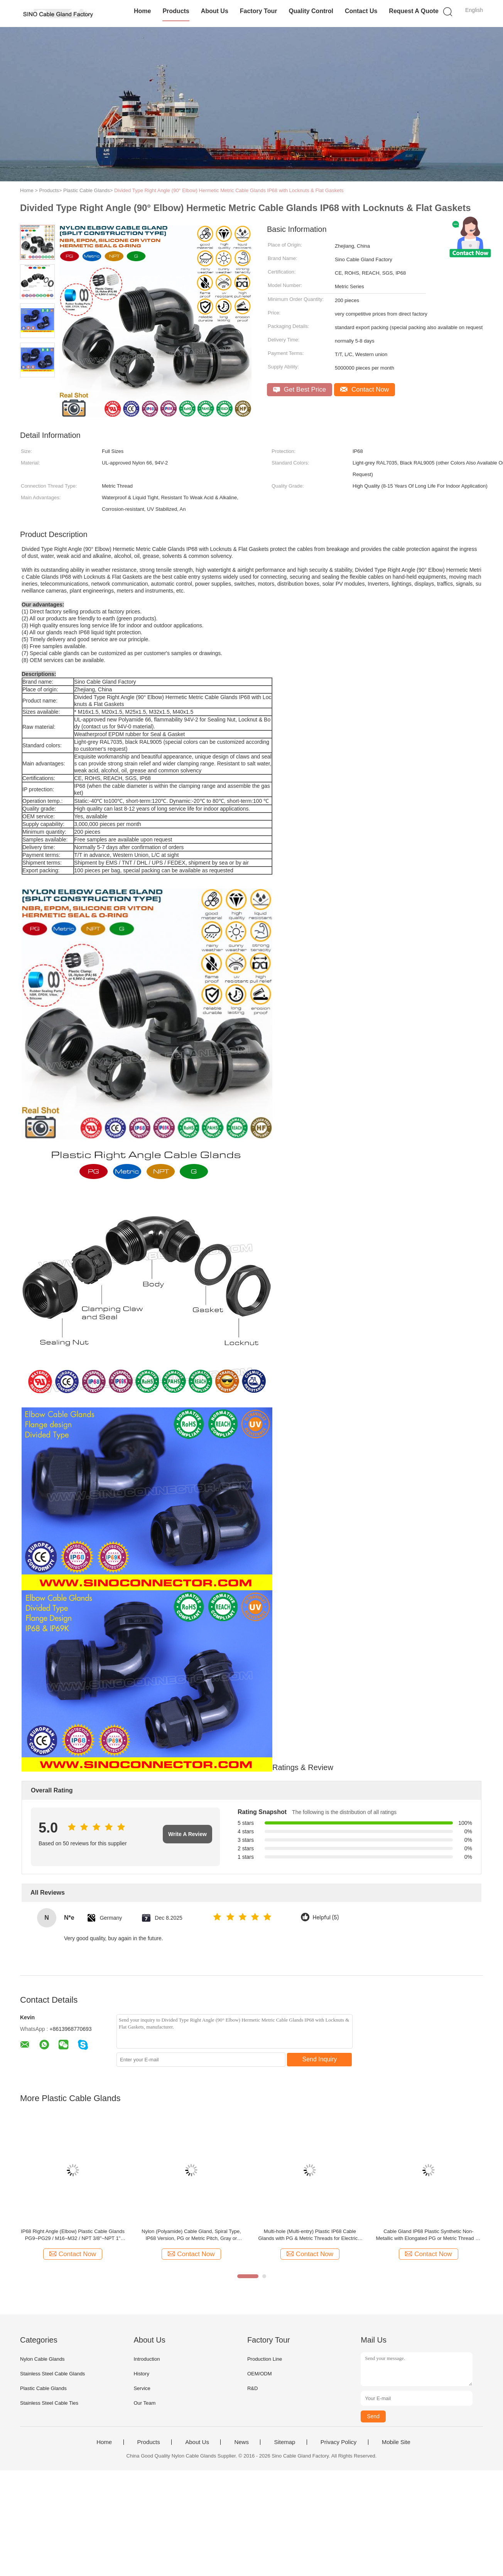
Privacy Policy (338, 2442)
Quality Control (311, 11)
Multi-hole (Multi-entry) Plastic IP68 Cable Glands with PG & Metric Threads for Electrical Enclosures (310, 2235)
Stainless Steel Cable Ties (49, 2403)
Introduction (146, 2359)
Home (142, 11)
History (141, 2374)
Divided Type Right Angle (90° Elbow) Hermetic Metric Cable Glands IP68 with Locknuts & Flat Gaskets (229, 190)
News (241, 2442)
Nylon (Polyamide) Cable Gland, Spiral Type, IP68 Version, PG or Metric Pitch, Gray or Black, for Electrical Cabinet (191, 2235)
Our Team (144, 2403)
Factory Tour (258, 11)
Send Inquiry (319, 2059)
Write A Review (187, 1834)
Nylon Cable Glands (42, 2359)
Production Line (264, 2359)
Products (175, 11)
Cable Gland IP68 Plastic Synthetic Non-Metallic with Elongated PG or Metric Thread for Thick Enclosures (428, 2235)
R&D (252, 2388)
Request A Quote (414, 11)
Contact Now (364, 389)
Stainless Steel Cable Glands (52, 2374)
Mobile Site (396, 2442)
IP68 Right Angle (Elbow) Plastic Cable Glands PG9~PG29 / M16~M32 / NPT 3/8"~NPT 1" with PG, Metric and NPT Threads (73, 2235)
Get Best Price (299, 389)
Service (141, 2388)
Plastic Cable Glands (43, 2388)
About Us (214, 11)
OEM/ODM (259, 2374)
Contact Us (361, 11)
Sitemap (284, 2442)
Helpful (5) (326, 1917)
